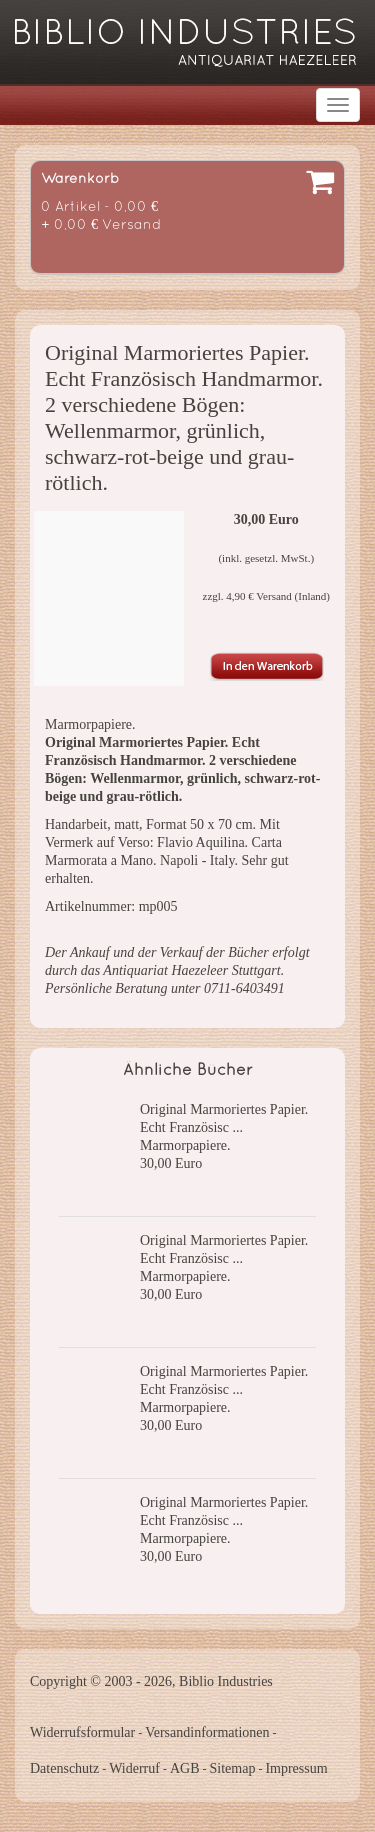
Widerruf (134, 1768)
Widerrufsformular (82, 1732)
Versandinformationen (207, 1732)
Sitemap (233, 1768)
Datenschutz (64, 1768)
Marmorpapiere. (185, 1145)
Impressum (296, 1768)
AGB (185, 1768)
